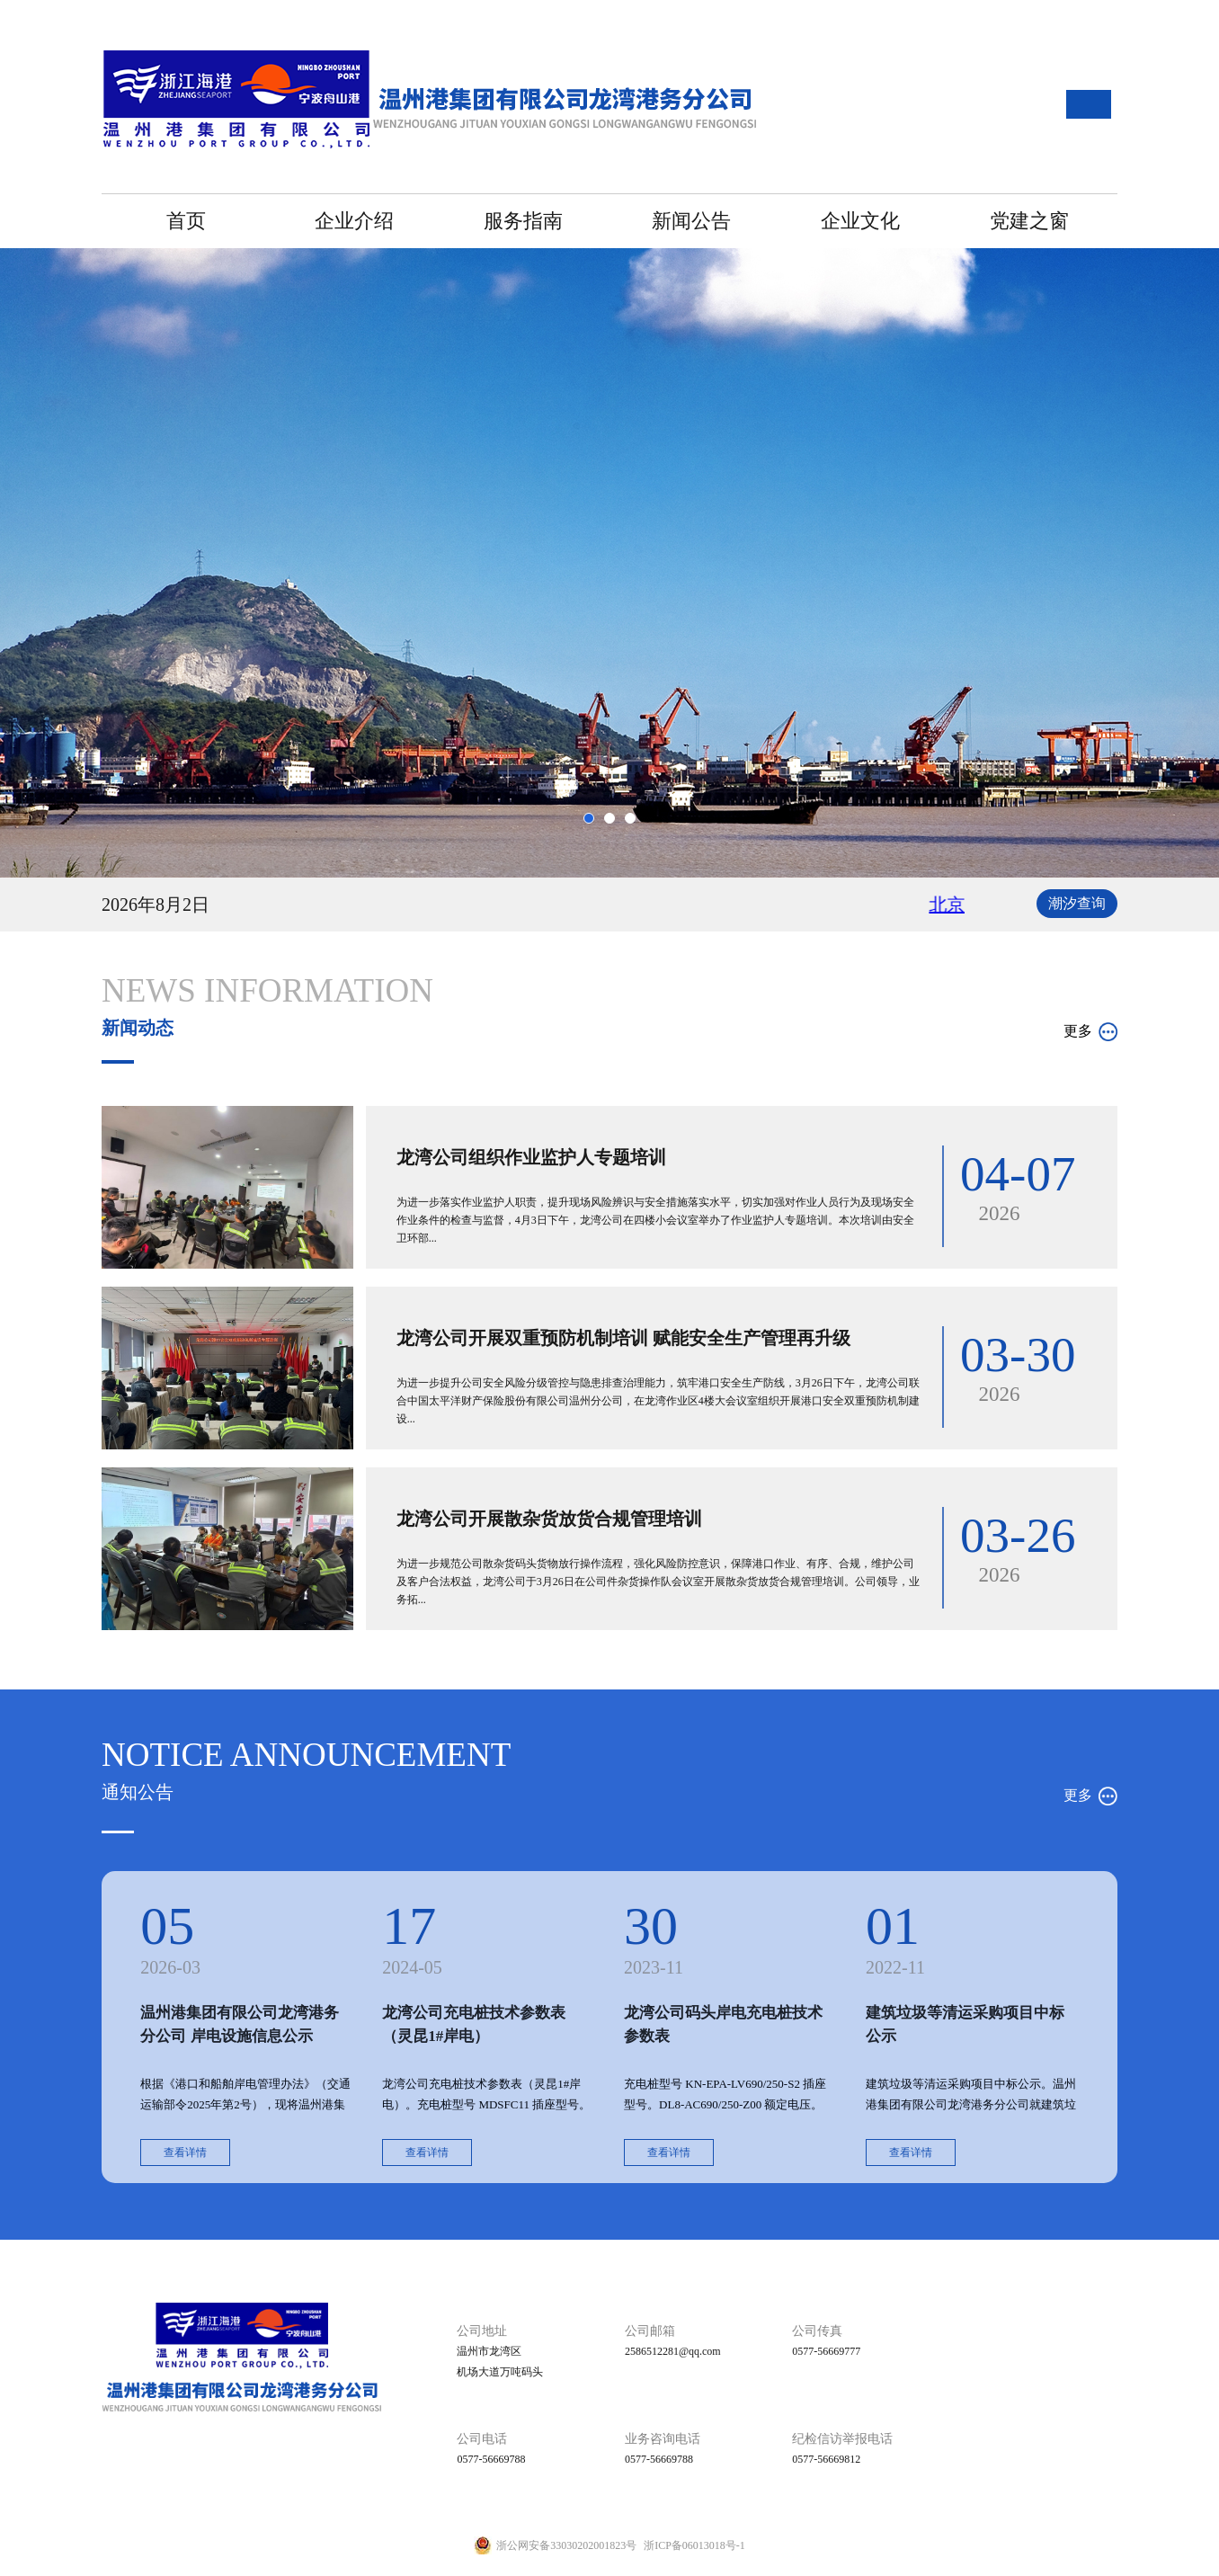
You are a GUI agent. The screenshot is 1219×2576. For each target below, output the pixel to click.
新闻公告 (691, 220)
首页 (186, 220)
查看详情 (185, 2152)
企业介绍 (354, 220)
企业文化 (860, 220)
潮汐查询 (1077, 903)
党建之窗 (1029, 220)
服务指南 (523, 220)
